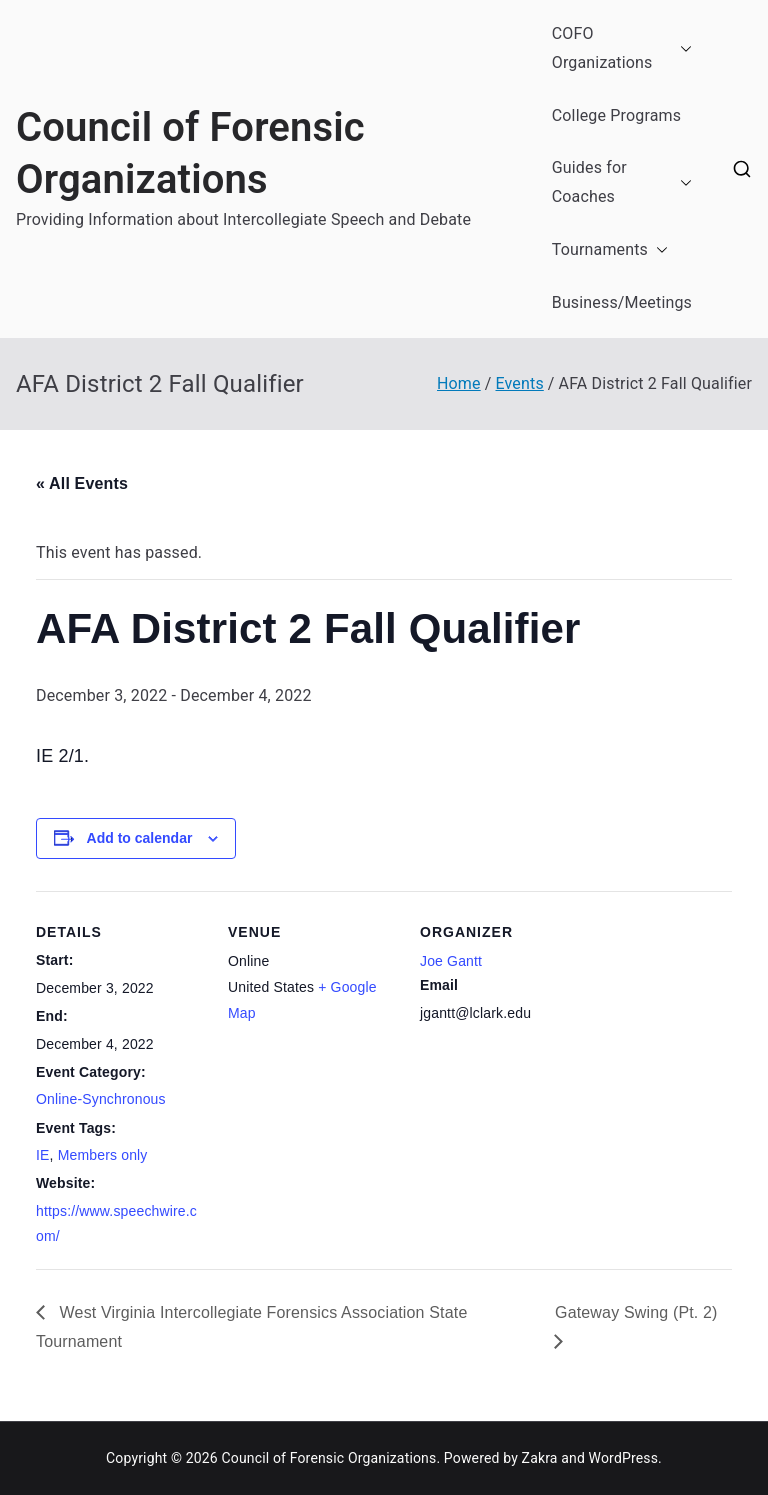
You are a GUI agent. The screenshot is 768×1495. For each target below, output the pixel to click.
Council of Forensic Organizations (328, 1458)
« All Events (82, 483)
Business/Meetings (622, 302)
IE (43, 1155)
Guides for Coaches (622, 183)
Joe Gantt (451, 961)
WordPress (623, 1458)
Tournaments (610, 250)
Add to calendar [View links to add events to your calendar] (140, 838)
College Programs (616, 115)
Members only (103, 1155)
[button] (682, 49)
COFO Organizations (622, 49)
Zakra (540, 1458)
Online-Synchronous (101, 1099)
